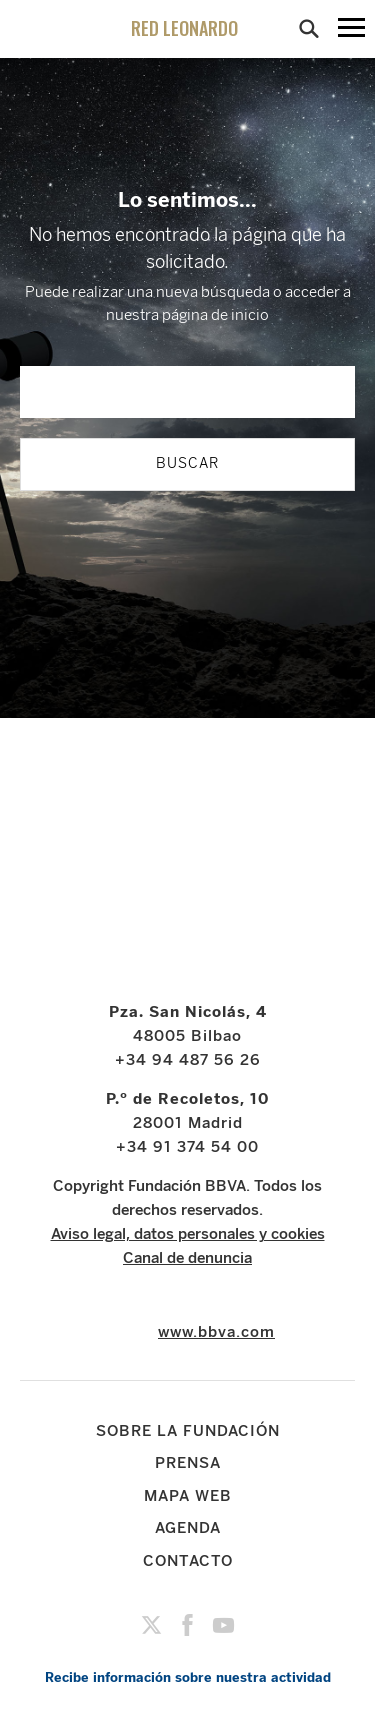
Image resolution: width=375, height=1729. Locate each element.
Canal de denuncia (187, 1258)
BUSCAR (187, 463)
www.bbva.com (216, 1332)
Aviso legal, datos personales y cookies (188, 1234)
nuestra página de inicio (187, 315)
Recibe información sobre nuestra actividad (188, 1677)
